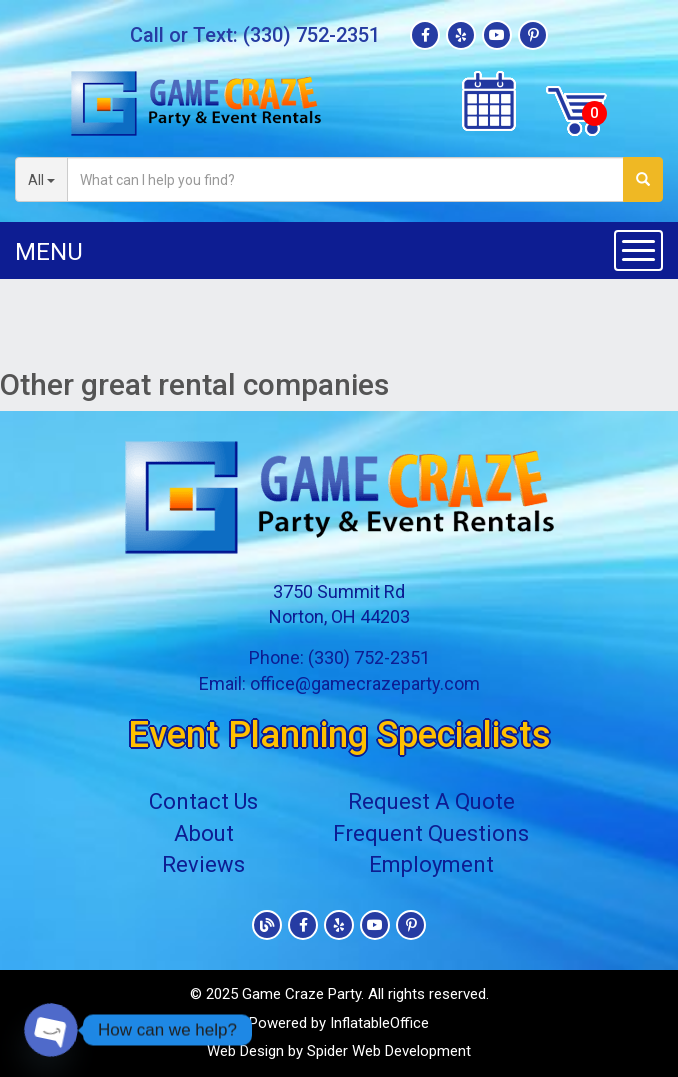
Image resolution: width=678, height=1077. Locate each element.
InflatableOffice (379, 1023)
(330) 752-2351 (311, 35)
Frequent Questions (431, 833)
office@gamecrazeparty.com (365, 683)
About (204, 833)
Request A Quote (431, 801)
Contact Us (203, 801)
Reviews (203, 864)
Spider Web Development (389, 1051)
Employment (431, 864)
